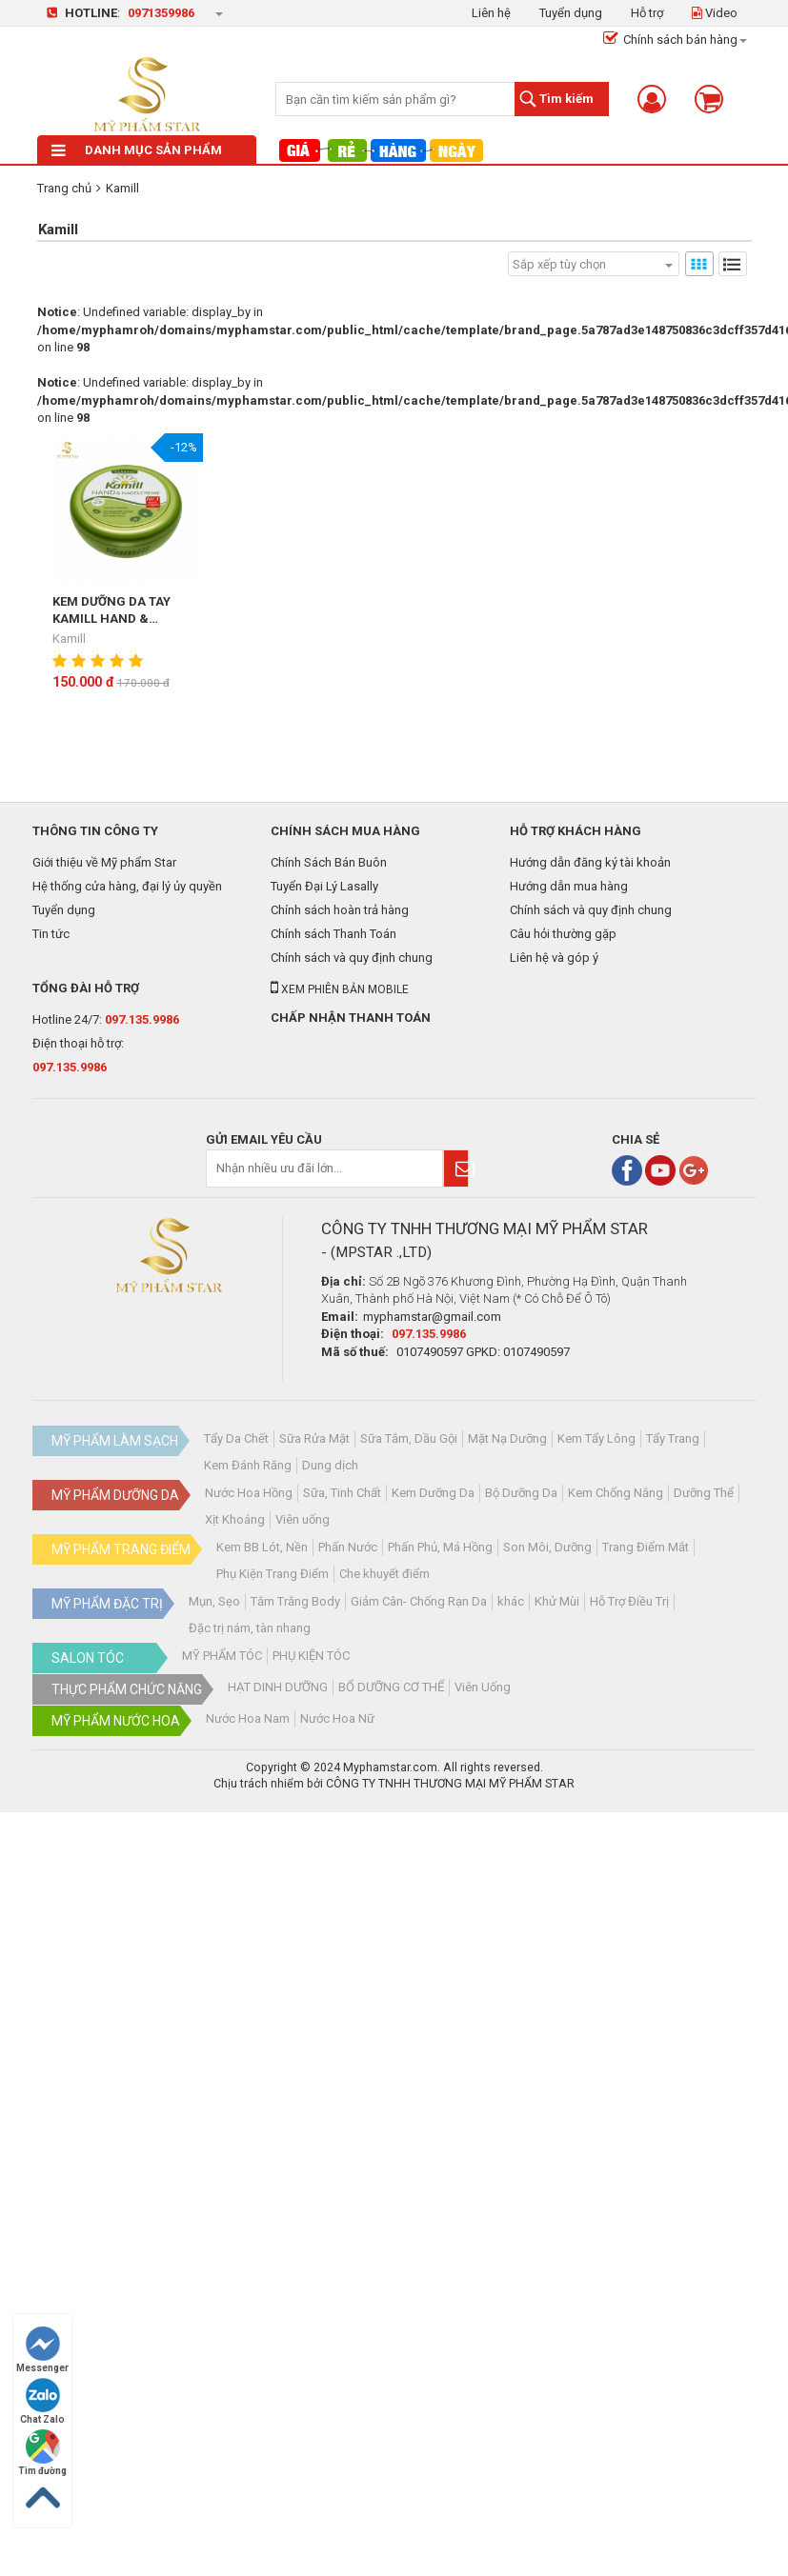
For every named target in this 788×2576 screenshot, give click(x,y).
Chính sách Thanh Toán (333, 934)
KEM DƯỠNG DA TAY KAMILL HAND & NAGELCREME (111, 611)
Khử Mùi (557, 1601)
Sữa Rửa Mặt (314, 1438)
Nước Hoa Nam (248, 1718)
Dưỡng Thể (704, 1493)
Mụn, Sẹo (214, 1601)
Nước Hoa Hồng (249, 1493)
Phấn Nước (347, 1547)
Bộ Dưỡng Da (521, 1493)
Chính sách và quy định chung (352, 957)
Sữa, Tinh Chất (342, 1493)
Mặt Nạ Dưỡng (507, 1438)
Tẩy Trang (672, 1438)
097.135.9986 (142, 1019)
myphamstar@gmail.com (432, 1316)
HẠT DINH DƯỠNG (278, 1687)
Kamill (122, 188)
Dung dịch (330, 1465)
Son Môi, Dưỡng (547, 1547)
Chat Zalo (42, 2401)
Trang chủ (64, 188)
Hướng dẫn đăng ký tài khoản (590, 862)
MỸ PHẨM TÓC (222, 1655)
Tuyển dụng (570, 13)
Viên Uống (483, 1687)
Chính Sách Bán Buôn (329, 862)
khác (510, 1601)
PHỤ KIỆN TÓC (311, 1655)
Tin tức (51, 934)
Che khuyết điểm (384, 1574)
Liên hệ (491, 13)
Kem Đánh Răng (248, 1465)
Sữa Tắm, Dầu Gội (408, 1438)
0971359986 (161, 13)
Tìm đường (42, 2452)
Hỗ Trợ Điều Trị (629, 1601)
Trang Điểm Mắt (645, 1547)
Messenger (42, 2349)
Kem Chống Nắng (615, 1493)
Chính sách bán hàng (670, 39)
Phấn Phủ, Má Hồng (440, 1547)
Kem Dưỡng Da (433, 1493)
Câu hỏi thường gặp (563, 934)
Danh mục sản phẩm (136, 150)
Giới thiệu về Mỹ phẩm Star (104, 862)
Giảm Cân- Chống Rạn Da (419, 1601)
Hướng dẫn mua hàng (569, 886)
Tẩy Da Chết (236, 1438)
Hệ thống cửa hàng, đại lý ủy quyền (127, 886)
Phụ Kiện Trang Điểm (272, 1574)
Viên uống (302, 1519)
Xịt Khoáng (235, 1519)
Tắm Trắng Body (295, 1601)
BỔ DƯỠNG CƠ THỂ (391, 1687)
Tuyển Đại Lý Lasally (324, 886)
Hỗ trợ (647, 13)
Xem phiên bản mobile (340, 989)
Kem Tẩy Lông (596, 1438)
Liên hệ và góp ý (554, 957)
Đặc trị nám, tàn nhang (250, 1628)
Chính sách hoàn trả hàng (340, 910)
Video (714, 13)
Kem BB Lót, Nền (262, 1547)
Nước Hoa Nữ (337, 1718)
